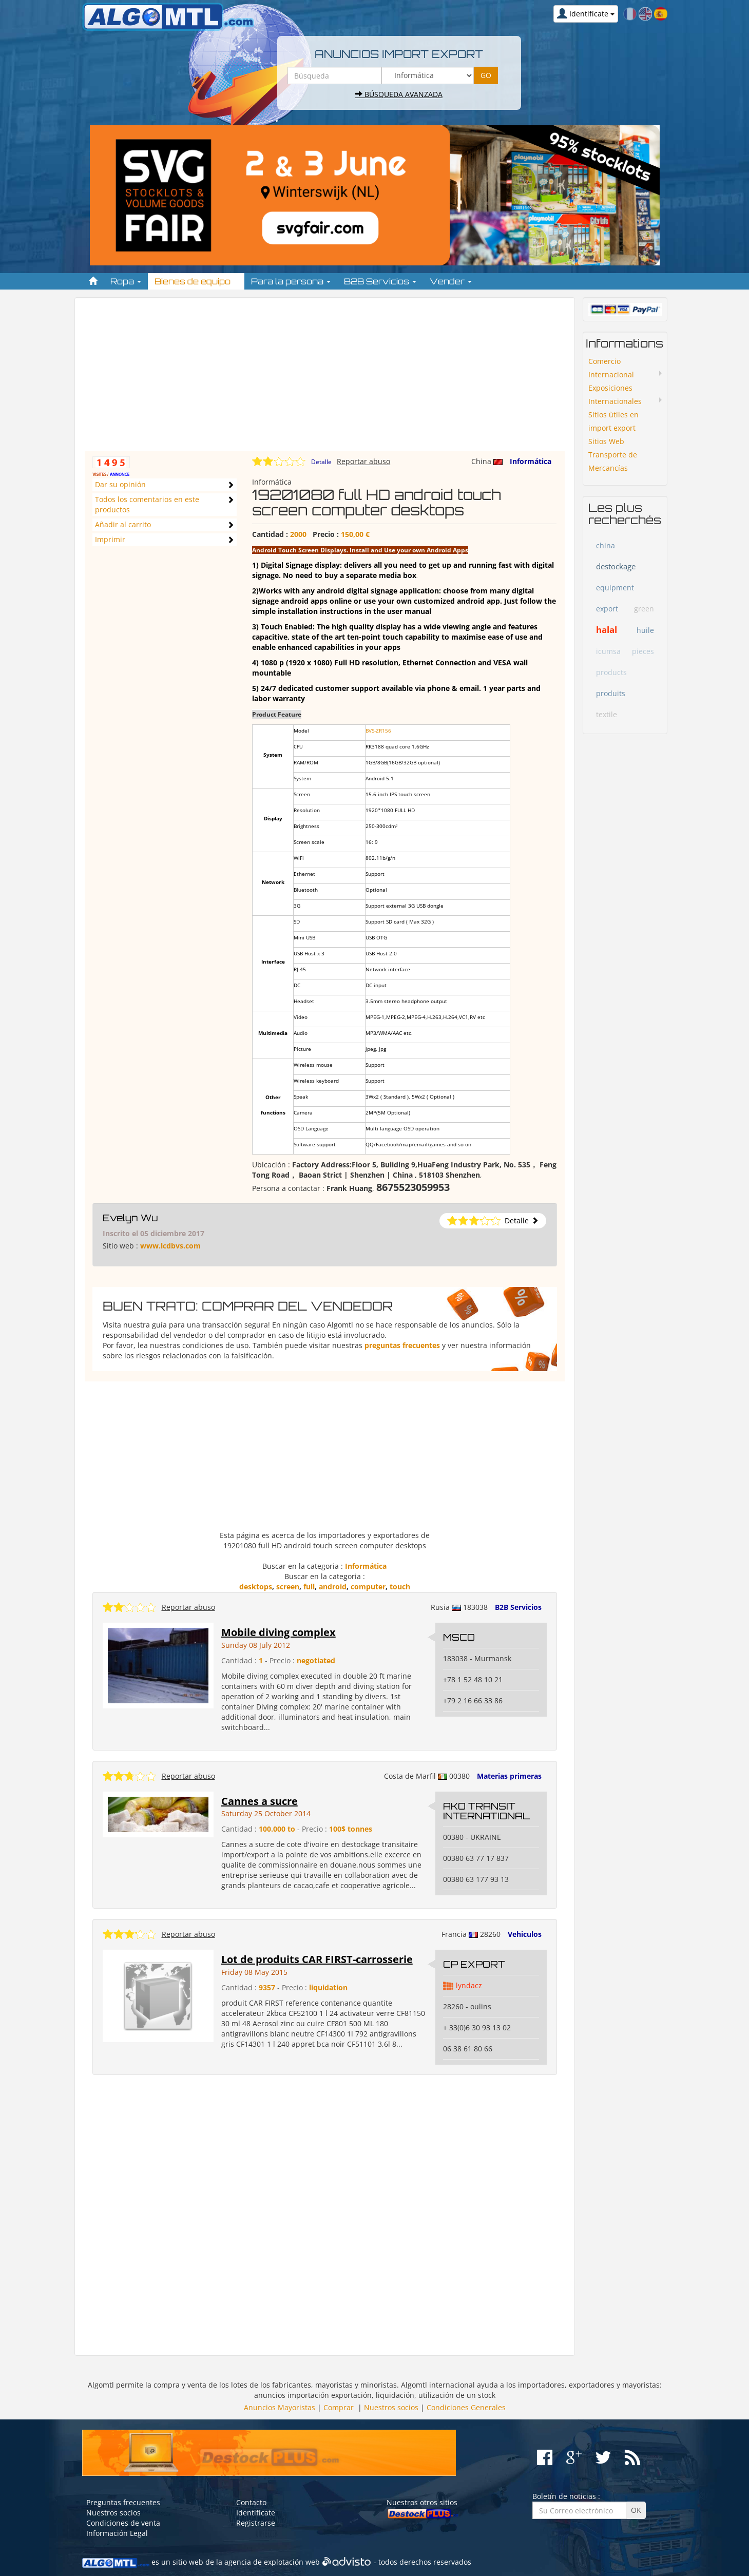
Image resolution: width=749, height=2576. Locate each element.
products (611, 672)
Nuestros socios (391, 2407)
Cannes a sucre (259, 1801)
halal (606, 630)
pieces (643, 651)
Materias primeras (509, 1776)
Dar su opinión (120, 484)
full (309, 1586)
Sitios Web (606, 441)
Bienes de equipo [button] (196, 281)
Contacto (251, 2502)
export (607, 608)
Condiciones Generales (466, 2407)
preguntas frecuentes (402, 1345)
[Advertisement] (325, 379)
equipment (615, 587)
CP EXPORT (474, 1964)
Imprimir (110, 539)
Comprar (338, 2407)
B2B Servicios (518, 1607)
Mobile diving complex (278, 1632)
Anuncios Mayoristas (279, 2407)
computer (368, 1586)
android (333, 1586)
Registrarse (255, 2523)
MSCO (459, 1637)
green (644, 608)
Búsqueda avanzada (399, 94)
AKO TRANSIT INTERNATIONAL (486, 1811)
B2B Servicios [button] (380, 281)
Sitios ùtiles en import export (613, 421)
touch (400, 1586)
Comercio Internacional (611, 367)
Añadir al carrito (123, 524)
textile (606, 714)
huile (645, 630)
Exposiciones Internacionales (615, 394)
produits (610, 693)
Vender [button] (451, 281)
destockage (616, 566)
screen (287, 1586)
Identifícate (255, 2512)
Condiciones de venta (123, 2523)
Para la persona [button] (291, 281)
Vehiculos (525, 1934)
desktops (255, 1586)
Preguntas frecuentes (123, 2502)
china (605, 545)
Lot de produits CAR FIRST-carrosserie (317, 1959)
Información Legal (117, 2533)
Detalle (321, 461)
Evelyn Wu (130, 1217)
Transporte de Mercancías (612, 461)
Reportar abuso (363, 461)
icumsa (608, 651)
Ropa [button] (125, 281)
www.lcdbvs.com (170, 1246)
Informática (530, 461)
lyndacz (469, 1985)
